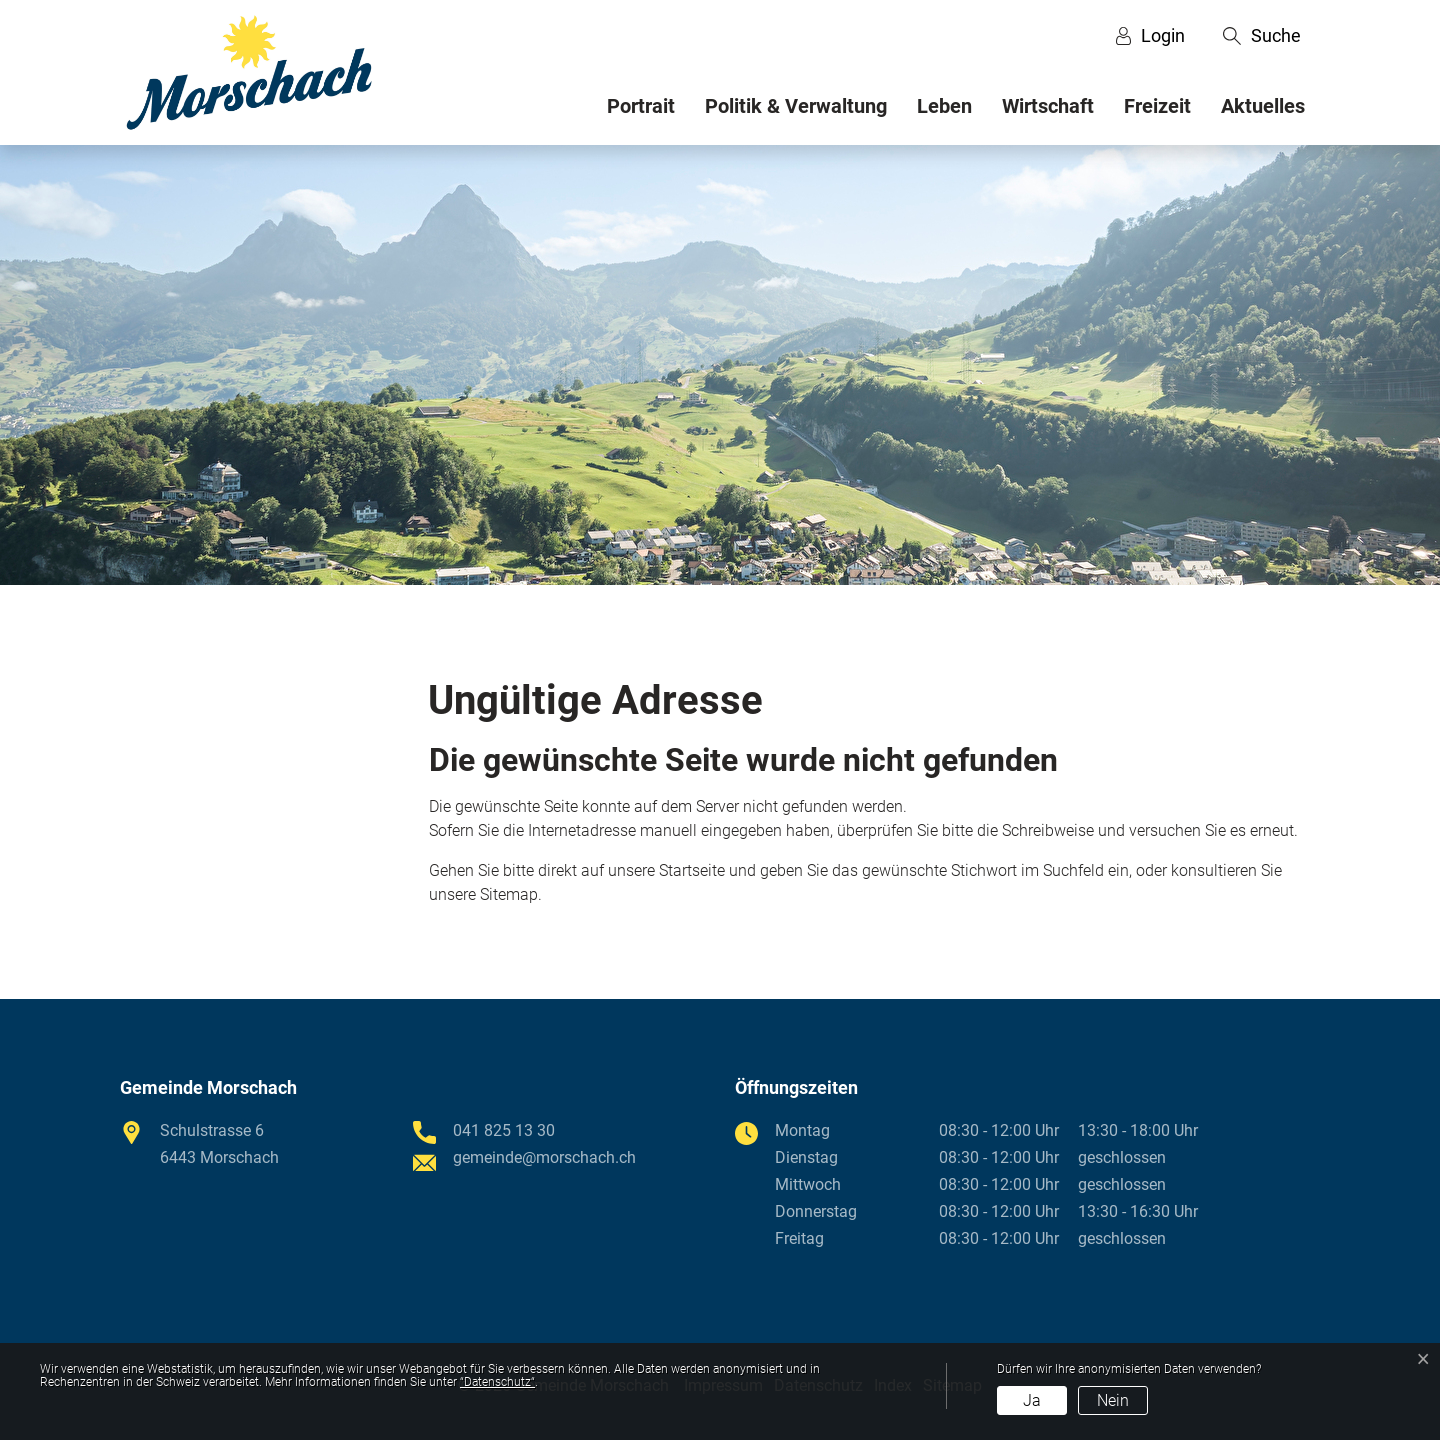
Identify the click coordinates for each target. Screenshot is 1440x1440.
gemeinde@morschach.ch (544, 1157)
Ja (1032, 1400)
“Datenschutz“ (497, 1382)
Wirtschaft (1048, 106)
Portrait (641, 106)
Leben (944, 106)
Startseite (692, 870)
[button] (1262, 36)
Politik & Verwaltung (796, 106)
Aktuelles (1263, 106)
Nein (1113, 1400)
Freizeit (1157, 106)
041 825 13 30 (504, 1130)
